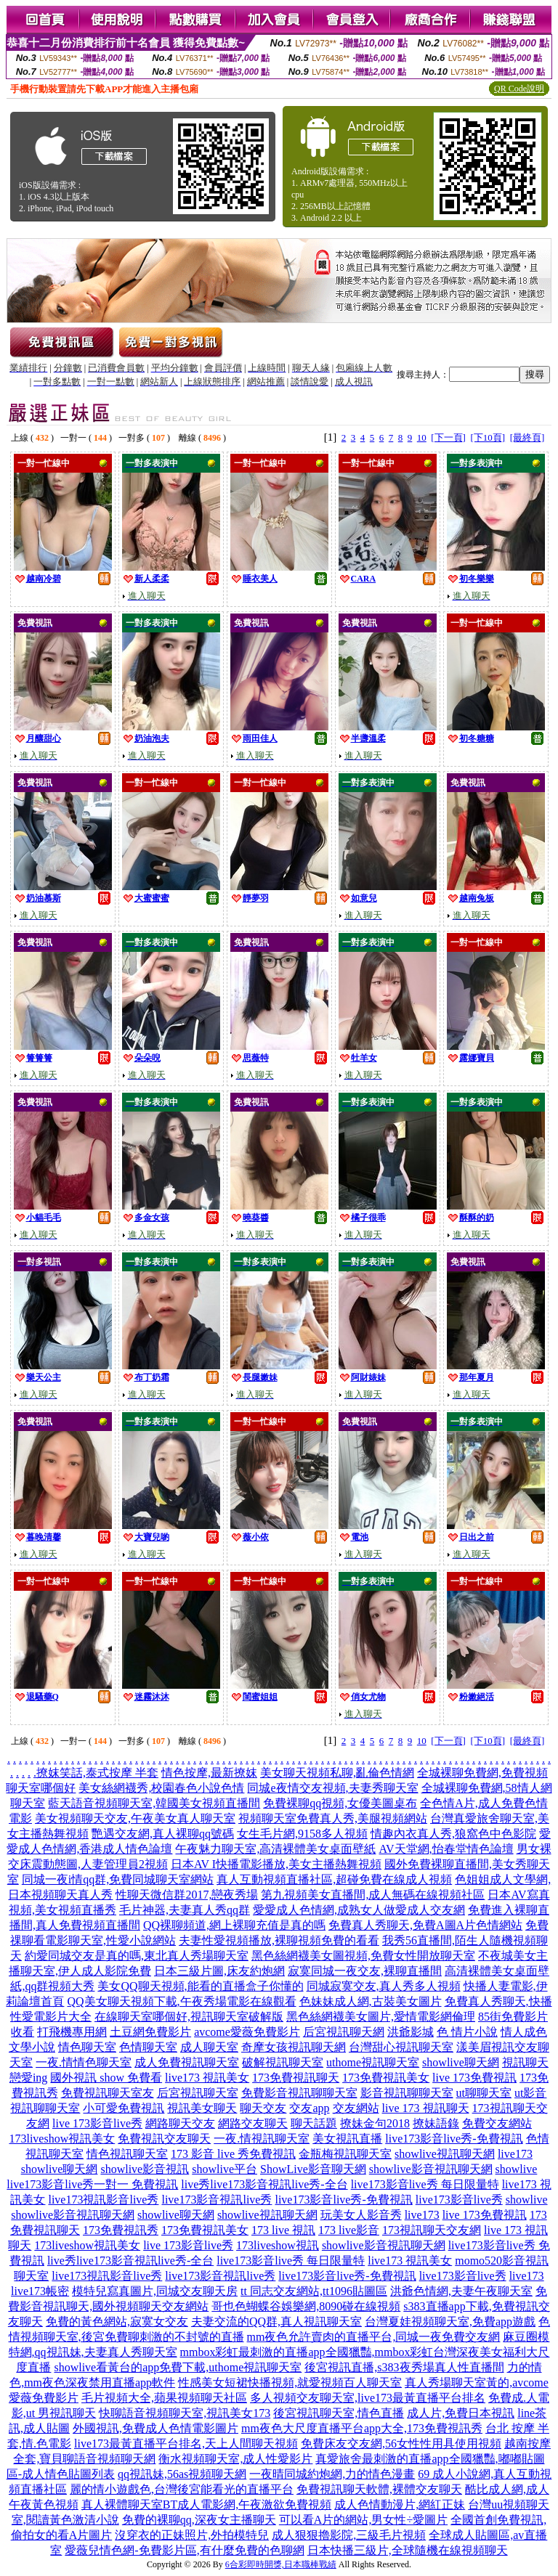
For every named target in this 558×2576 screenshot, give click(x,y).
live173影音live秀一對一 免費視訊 (92, 2184)
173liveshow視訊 (277, 2245)
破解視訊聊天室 (282, 2062)
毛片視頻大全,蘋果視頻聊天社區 (164, 2398)
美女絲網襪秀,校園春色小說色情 (161, 1788)
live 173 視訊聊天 (425, 2108)
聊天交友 (263, 2108)
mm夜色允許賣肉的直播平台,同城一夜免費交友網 (374, 2337)
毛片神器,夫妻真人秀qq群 (184, 1910)
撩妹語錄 (436, 2123)
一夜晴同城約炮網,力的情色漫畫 (332, 2474)
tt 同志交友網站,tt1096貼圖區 (313, 2291)
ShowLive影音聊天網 (313, 2169)
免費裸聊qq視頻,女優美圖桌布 (340, 1803)
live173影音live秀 (459, 2199)
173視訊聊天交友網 (431, 2230)
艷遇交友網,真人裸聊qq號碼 (163, 1833)
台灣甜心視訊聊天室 (401, 2047)
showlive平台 (224, 2169)
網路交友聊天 (253, 2123)
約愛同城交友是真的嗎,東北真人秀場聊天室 (136, 1955)
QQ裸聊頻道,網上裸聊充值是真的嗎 (234, 1925)
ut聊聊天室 (484, 2093)
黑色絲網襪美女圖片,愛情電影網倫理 (380, 2016)
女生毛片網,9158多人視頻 (302, 1833)
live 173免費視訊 (474, 2077)
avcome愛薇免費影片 (247, 2032)
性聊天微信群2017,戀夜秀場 (187, 1894)
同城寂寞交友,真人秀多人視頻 (384, 1986)
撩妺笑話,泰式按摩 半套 (97, 1772)
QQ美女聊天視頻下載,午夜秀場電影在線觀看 (181, 2001)
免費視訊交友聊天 (164, 2138)
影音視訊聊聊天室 (406, 2093)
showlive (517, 2169)
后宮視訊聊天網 (343, 2032)
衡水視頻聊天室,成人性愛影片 (235, 2459)
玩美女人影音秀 (361, 2215)
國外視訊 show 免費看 (106, 2077)
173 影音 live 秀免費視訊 (233, 2154)
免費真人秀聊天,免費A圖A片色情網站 (425, 1925)
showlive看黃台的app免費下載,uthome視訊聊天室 (178, 2367)
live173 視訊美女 (207, 2077)
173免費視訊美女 (385, 2077)
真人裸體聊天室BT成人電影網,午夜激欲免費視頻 (206, 2504)
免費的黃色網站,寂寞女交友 (117, 2321)
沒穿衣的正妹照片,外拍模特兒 (192, 2535)
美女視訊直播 (347, 2138)
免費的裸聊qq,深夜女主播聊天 (199, 2520)
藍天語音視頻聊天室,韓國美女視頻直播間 (154, 1803)
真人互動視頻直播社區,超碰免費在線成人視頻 (334, 1879)
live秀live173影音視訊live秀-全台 (264, 2184)
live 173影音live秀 (97, 2123)
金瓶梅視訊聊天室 (345, 2154)
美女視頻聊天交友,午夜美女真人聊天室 (135, 1818)
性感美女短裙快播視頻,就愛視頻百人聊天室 (290, 2382)
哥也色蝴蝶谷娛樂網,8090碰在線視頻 (305, 2306)
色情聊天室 (148, 2047)
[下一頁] (448, 437)
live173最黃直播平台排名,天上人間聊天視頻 (186, 2443)
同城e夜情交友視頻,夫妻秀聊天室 (332, 1788)
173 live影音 (348, 2230)
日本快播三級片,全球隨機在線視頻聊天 (407, 2550)
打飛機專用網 (72, 2032)
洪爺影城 (410, 2032)
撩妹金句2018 (375, 2123)
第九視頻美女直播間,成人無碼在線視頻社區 (373, 1894)
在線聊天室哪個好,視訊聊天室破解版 (188, 2016)
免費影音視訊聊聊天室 (299, 2093)
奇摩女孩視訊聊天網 (293, 2047)
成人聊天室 (209, 2047)
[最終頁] (527, 437)
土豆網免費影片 (150, 2032)
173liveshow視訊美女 (62, 2138)
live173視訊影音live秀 (103, 2199)
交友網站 (356, 2108)
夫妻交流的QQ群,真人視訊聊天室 (276, 2321)
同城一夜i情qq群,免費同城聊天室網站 (118, 1879)
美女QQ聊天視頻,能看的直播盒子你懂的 (200, 1986)
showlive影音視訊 (144, 2169)
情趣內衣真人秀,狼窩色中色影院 (453, 1833)
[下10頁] (487, 437)
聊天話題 (314, 2123)
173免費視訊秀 (120, 2230)
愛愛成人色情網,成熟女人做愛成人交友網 (359, 1910)
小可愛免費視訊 (123, 2108)
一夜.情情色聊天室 (84, 2062)
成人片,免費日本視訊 (460, 2413)
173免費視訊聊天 (295, 2077)
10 (421, 437)
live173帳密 (40, 2291)
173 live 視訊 (283, 2230)
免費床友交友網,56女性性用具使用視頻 (401, 2443)
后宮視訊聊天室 (197, 2093)
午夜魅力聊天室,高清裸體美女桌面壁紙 (275, 1849)
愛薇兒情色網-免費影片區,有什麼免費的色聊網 (184, 2550)
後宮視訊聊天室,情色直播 (338, 2413)
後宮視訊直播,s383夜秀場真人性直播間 (404, 2367)
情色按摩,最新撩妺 (209, 1772)
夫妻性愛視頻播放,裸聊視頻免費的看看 (279, 1940)
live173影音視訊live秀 (216, 2199)
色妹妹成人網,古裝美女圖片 (370, 2001)
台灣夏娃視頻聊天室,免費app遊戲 (450, 2321)
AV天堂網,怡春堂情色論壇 (446, 1849)
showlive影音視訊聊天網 (431, 2169)
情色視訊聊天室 (127, 2154)
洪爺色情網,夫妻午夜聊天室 (461, 2291)
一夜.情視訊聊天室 (262, 2138)
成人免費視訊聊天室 (186, 2062)
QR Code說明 (519, 88)
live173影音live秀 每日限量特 (425, 2184)
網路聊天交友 (180, 2123)
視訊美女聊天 (202, 2108)
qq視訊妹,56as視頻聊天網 (182, 2474)
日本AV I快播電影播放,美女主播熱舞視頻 (276, 1864)
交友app (309, 2108)
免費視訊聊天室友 (107, 2093)
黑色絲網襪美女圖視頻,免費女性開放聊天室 (363, 1955)
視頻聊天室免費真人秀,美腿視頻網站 (332, 1818)
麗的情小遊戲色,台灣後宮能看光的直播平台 (182, 2489)
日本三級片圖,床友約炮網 (219, 1971)
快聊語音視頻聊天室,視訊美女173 (184, 2413)
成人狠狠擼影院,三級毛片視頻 (349, 2535)
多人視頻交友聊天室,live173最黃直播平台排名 (367, 2398)
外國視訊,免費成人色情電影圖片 (155, 2428)
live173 (515, 2154)
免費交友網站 (497, 2123)
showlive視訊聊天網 (445, 2154)
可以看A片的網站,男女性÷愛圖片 (363, 2520)
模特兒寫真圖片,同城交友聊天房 (155, 2291)
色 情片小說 (467, 2032)
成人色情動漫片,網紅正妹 (399, 2504)
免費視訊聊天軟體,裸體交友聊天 (379, 2489)
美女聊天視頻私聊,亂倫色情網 (337, 1772)
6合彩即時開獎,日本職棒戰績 (280, 2564)
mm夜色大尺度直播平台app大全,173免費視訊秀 (361, 2428)
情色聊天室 (87, 2047)
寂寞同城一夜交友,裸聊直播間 (365, 1971)
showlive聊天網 (460, 2062)
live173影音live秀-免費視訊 (453, 2138)
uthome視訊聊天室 (372, 2062)
